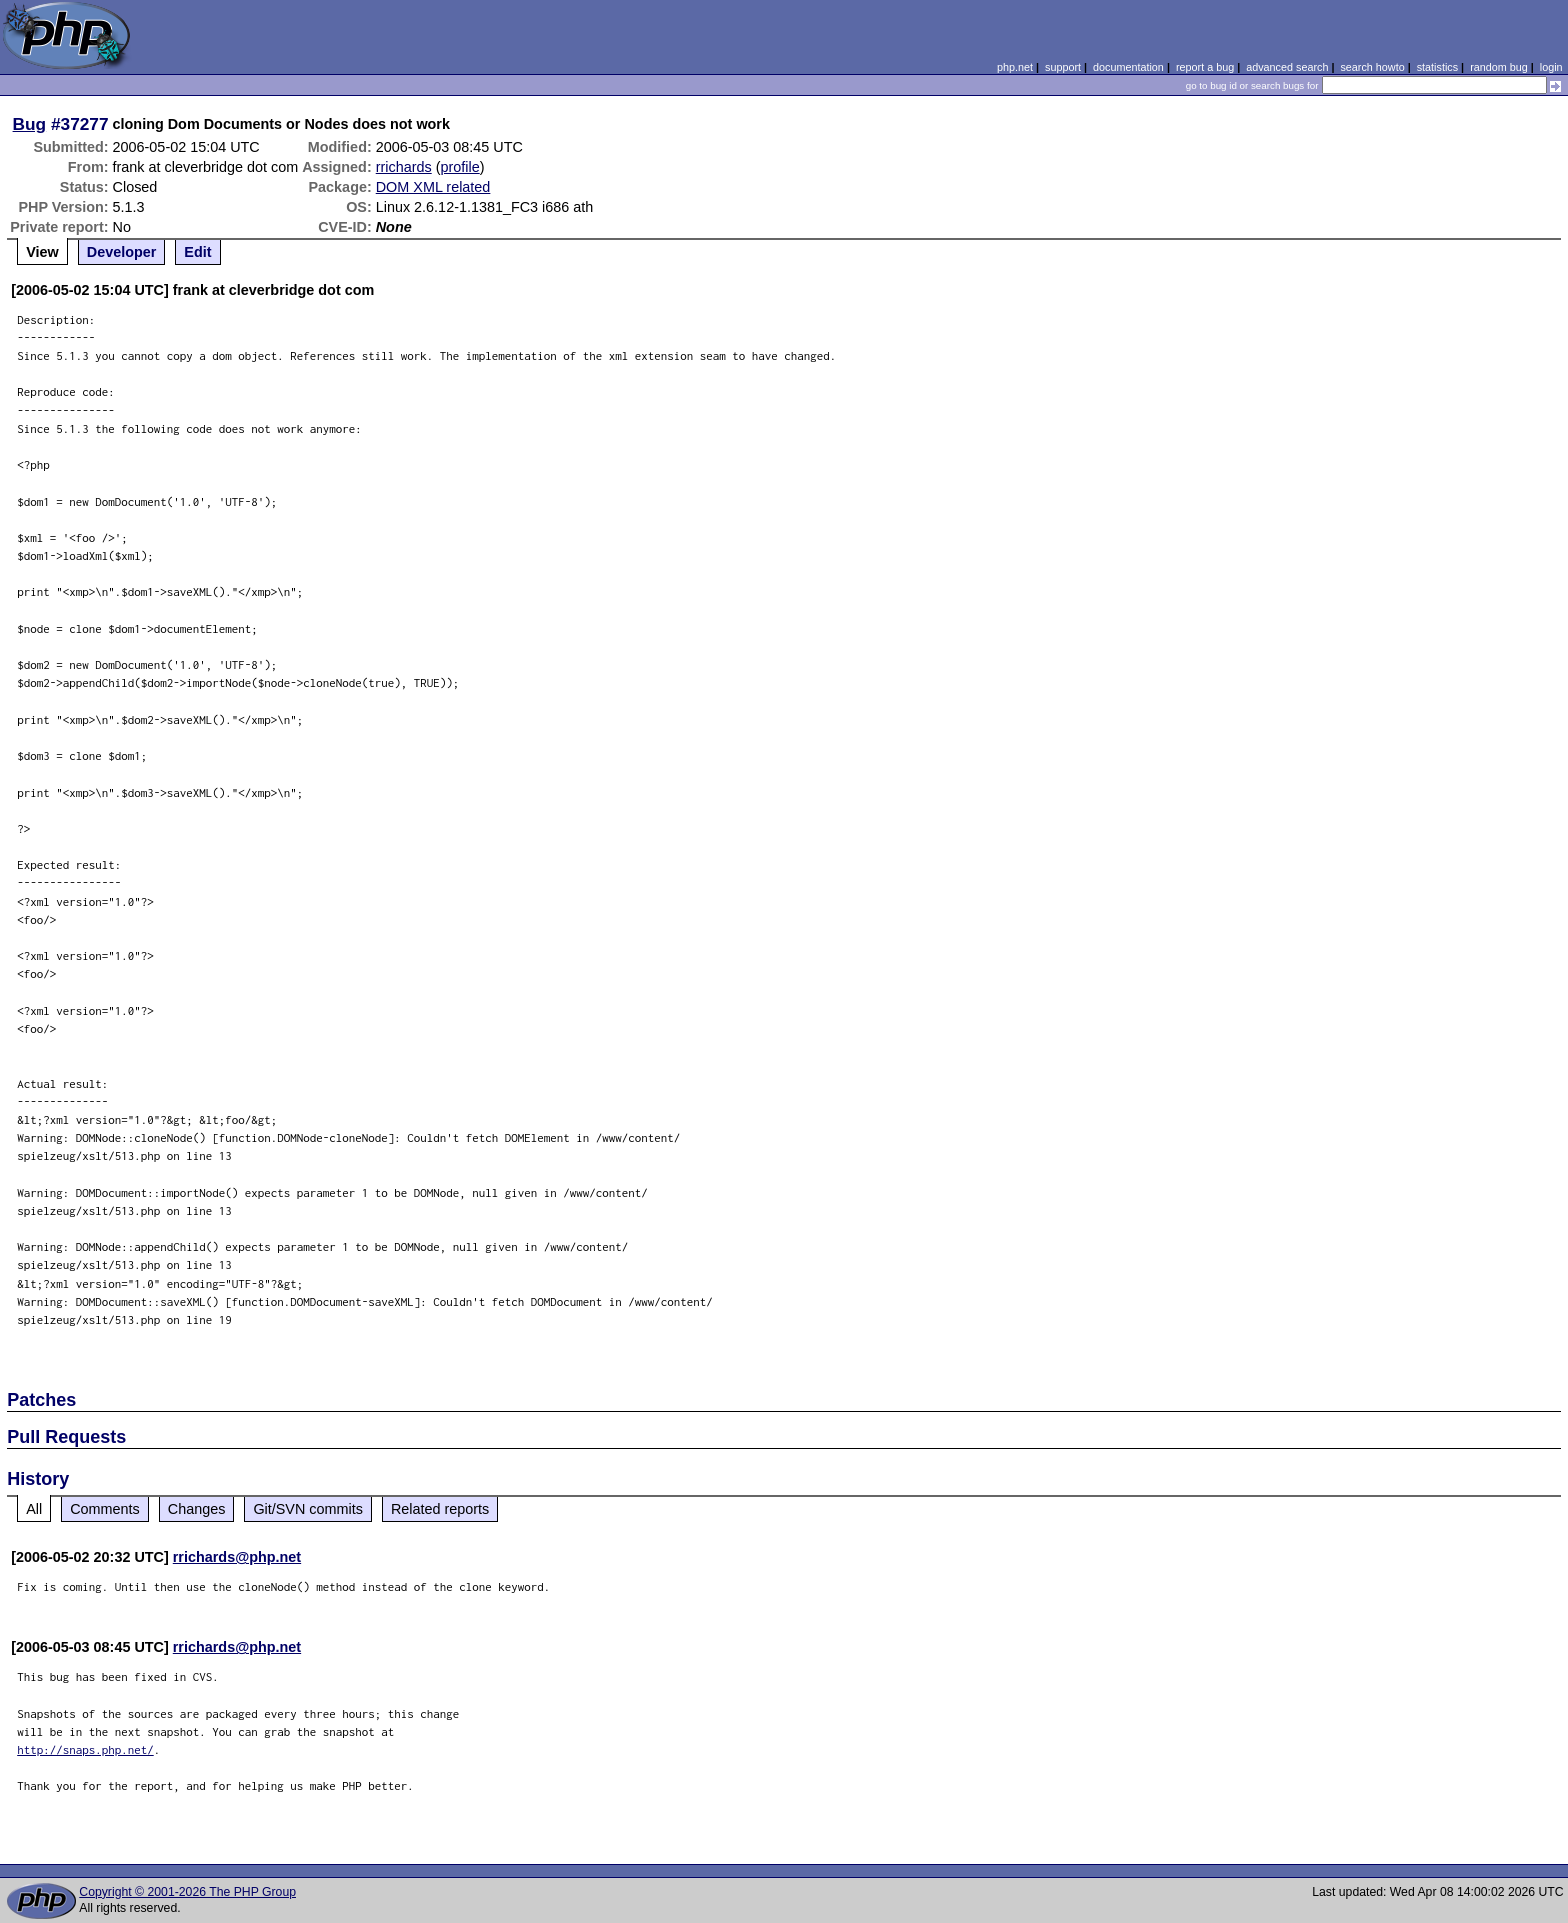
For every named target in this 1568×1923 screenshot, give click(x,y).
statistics (1437, 67)
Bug (30, 124)
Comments (105, 1509)
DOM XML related (433, 187)
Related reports (440, 1509)
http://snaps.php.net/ (85, 1749)
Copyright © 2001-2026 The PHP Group (187, 1892)
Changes (197, 1509)
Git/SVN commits (308, 1509)
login (1551, 67)
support (1063, 67)
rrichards (404, 167)
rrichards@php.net (237, 1557)
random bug (1499, 67)
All (34, 1509)
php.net (1015, 67)
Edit (197, 252)
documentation (1128, 67)
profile (460, 167)
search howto (1372, 67)
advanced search (1287, 67)
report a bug (1205, 67)
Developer (122, 252)
